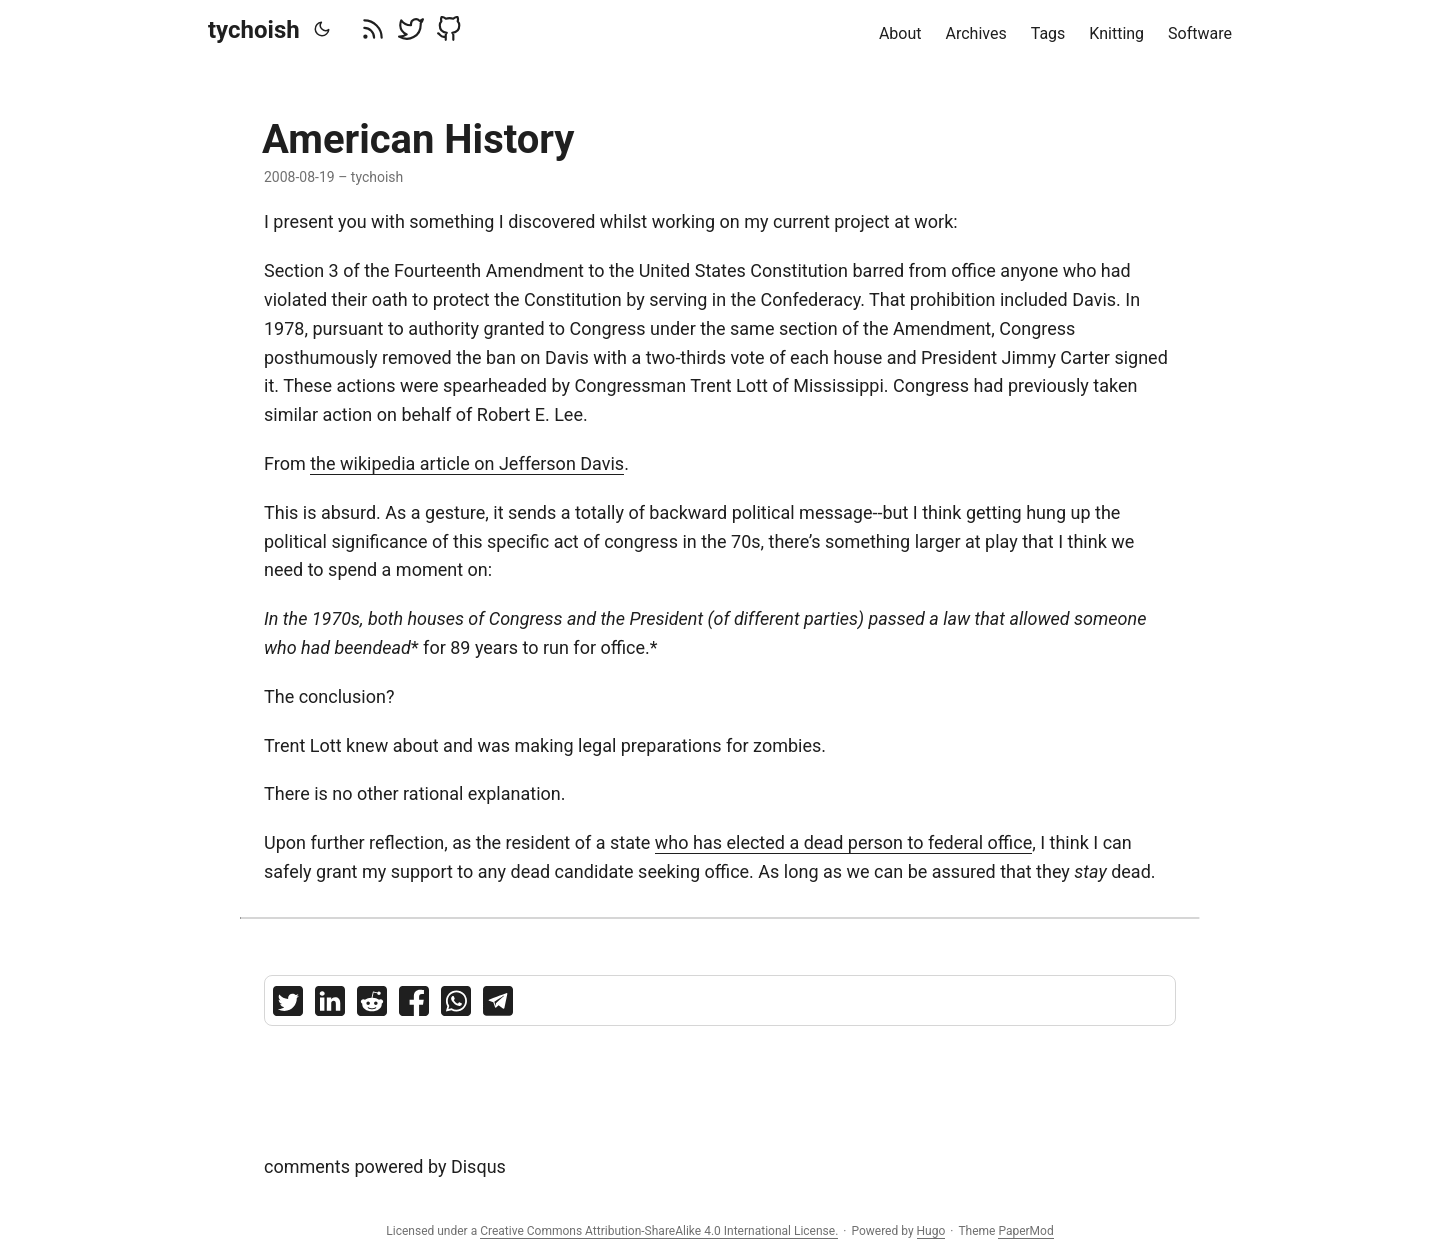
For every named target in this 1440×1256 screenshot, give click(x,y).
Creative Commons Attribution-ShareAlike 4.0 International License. (659, 1231)
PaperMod (1025, 1231)
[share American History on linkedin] (330, 1005)
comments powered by (385, 1166)
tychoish (254, 30)
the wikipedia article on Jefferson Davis (467, 463)
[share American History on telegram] (498, 1005)
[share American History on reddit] (372, 1005)
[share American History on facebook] (414, 1005)
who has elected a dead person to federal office (843, 842)
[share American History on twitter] (288, 1005)
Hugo (931, 1231)
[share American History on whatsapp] (456, 1005)
